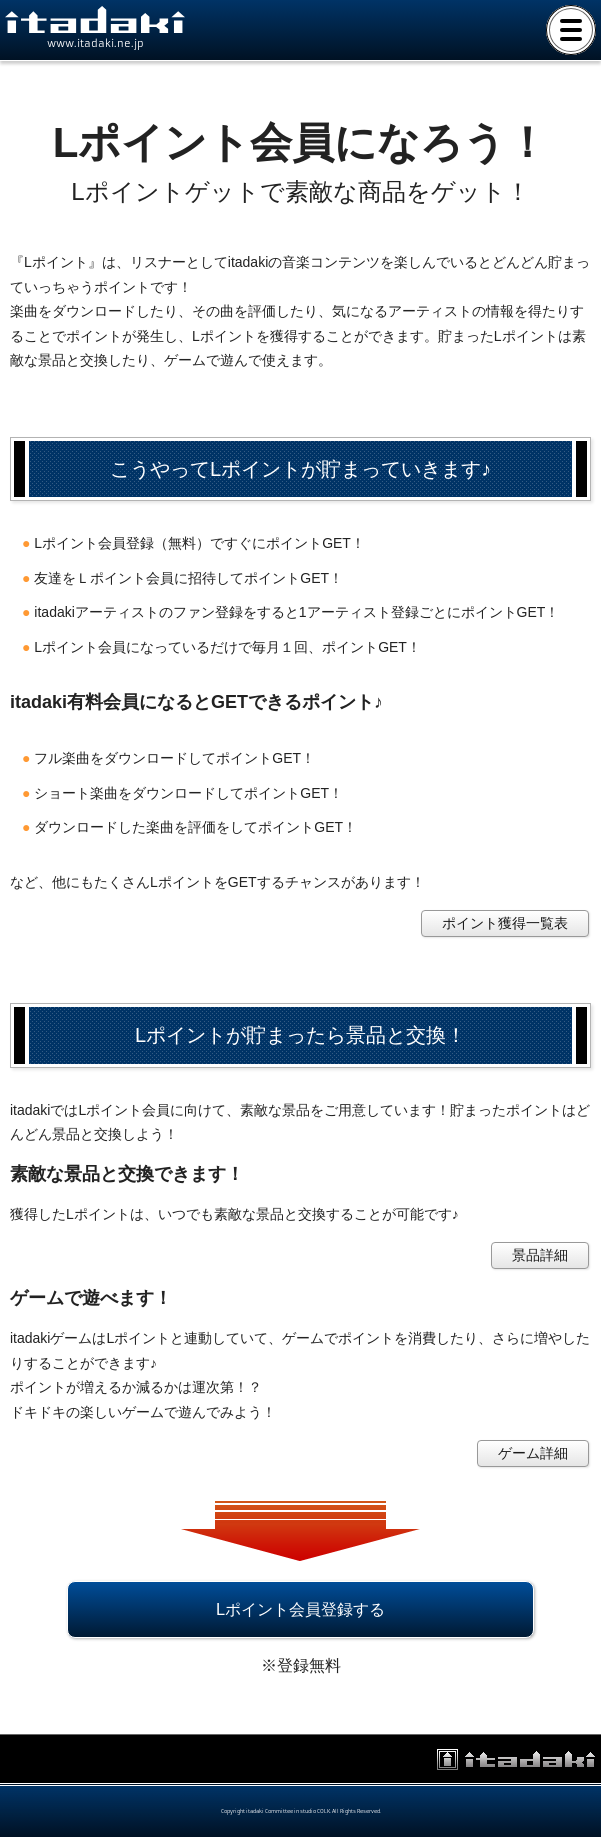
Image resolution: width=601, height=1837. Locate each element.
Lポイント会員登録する (300, 1609)
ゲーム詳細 (533, 1453)
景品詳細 (540, 1255)
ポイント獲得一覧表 (505, 923)
